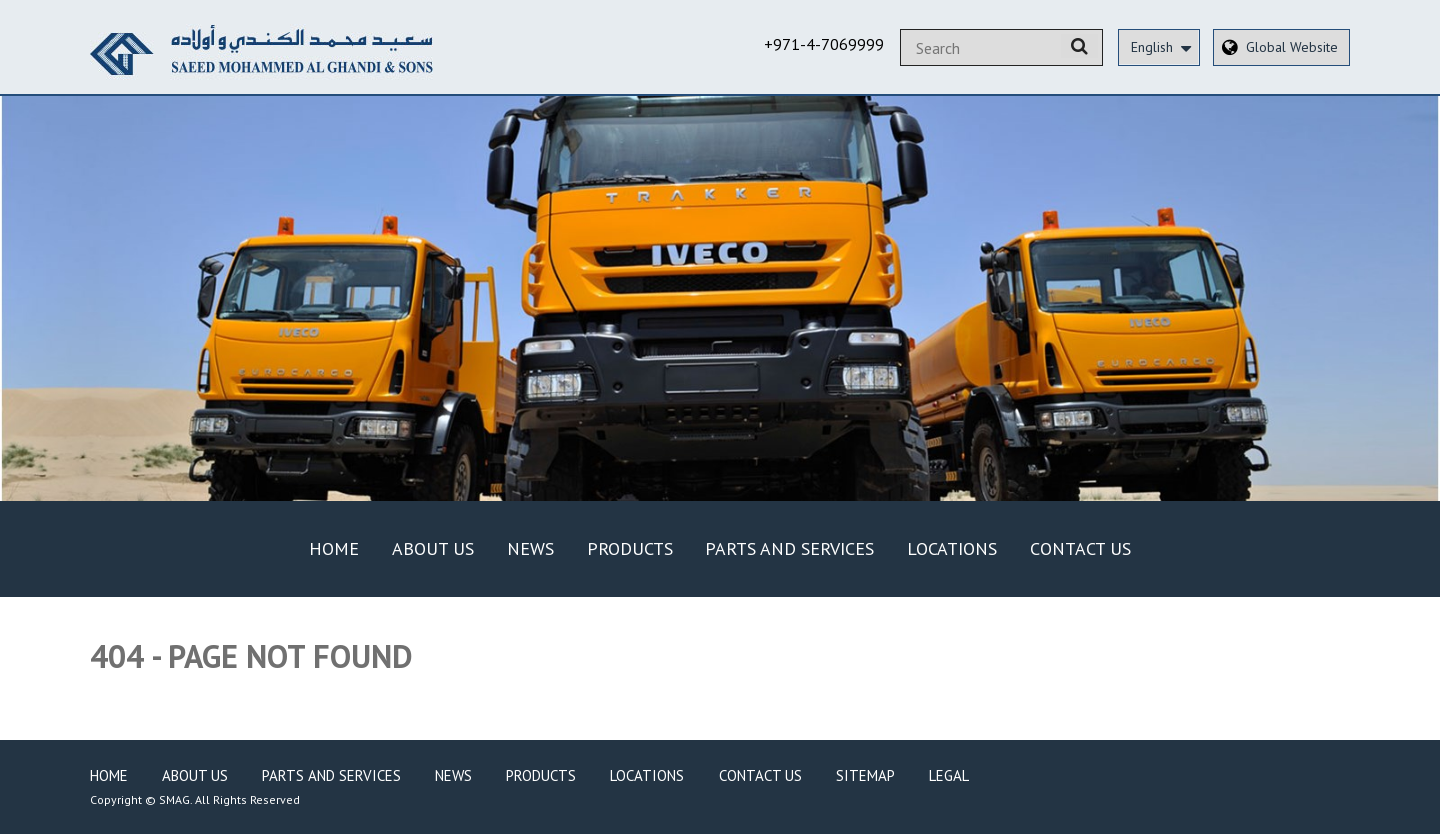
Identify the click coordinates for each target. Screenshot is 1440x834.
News (530, 548)
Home (334, 548)
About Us (433, 548)
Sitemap (865, 775)
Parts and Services (789, 548)
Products (630, 548)
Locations (952, 548)
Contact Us (1080, 548)
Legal (949, 775)
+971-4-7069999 (824, 44)
